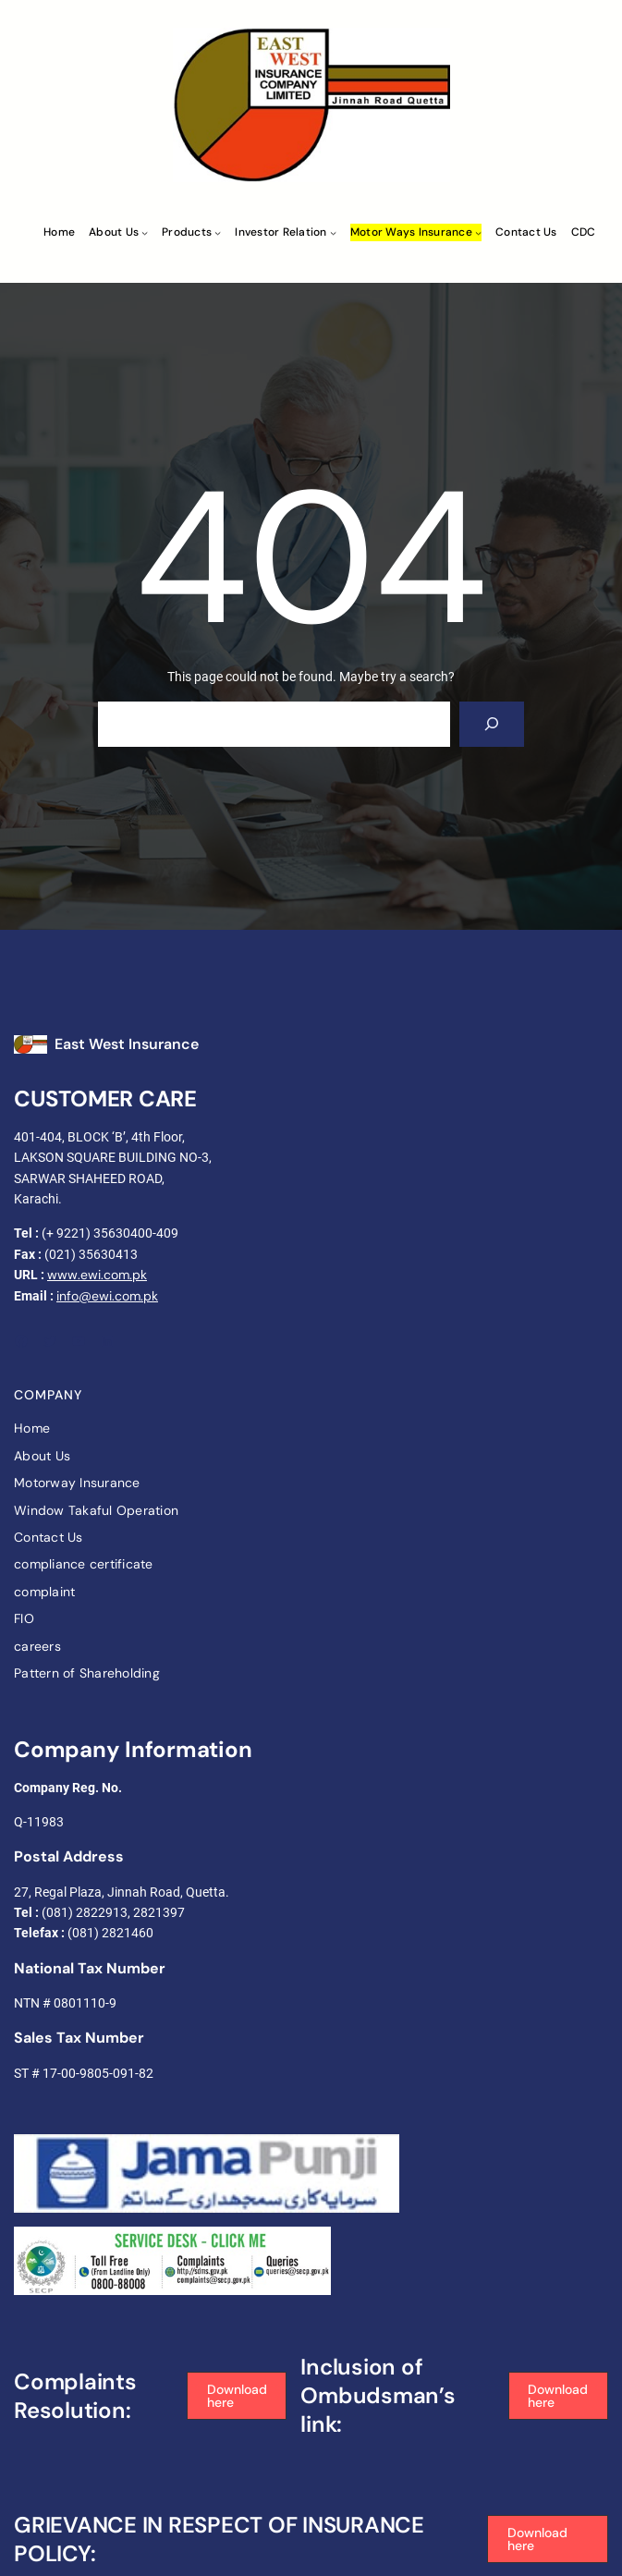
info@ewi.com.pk (107, 1296)
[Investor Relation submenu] (333, 232)
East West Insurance (127, 1044)
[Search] (492, 724)
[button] (237, 2396)
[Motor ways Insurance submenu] (478, 232)
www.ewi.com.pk (97, 1274)
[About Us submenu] (144, 232)
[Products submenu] (217, 232)
